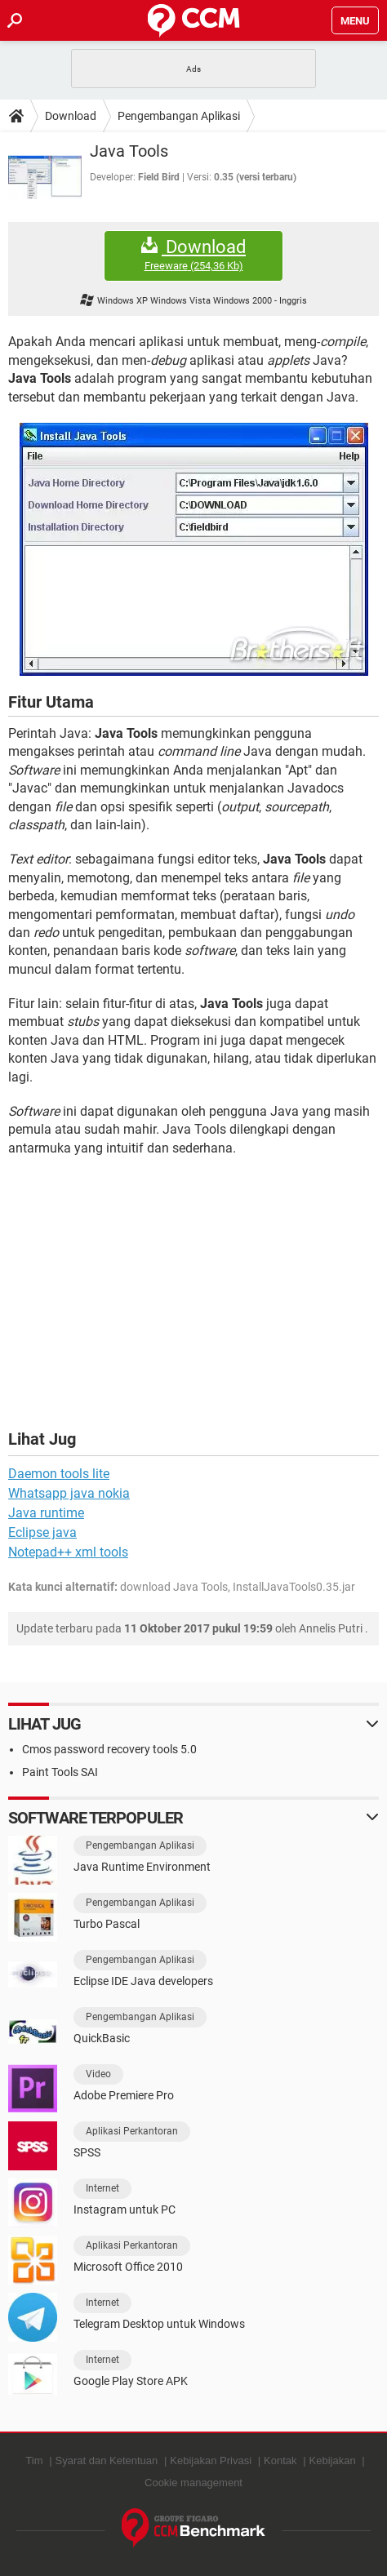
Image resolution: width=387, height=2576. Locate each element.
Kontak (280, 2460)
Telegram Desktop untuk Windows (159, 2323)
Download (70, 115)
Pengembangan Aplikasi (179, 115)
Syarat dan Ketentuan (107, 2460)
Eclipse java (42, 1532)
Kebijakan (332, 2460)
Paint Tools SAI (60, 1772)
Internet (102, 2188)
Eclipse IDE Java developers (143, 1981)
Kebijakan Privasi (210, 2460)
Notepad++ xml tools (68, 1552)
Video (98, 2074)
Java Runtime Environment (142, 1866)
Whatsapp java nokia (69, 1493)
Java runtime (46, 1513)
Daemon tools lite (58, 1473)
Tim (33, 2460)
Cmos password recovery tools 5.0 (109, 1749)
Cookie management (193, 2482)
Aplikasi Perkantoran (132, 2131)
